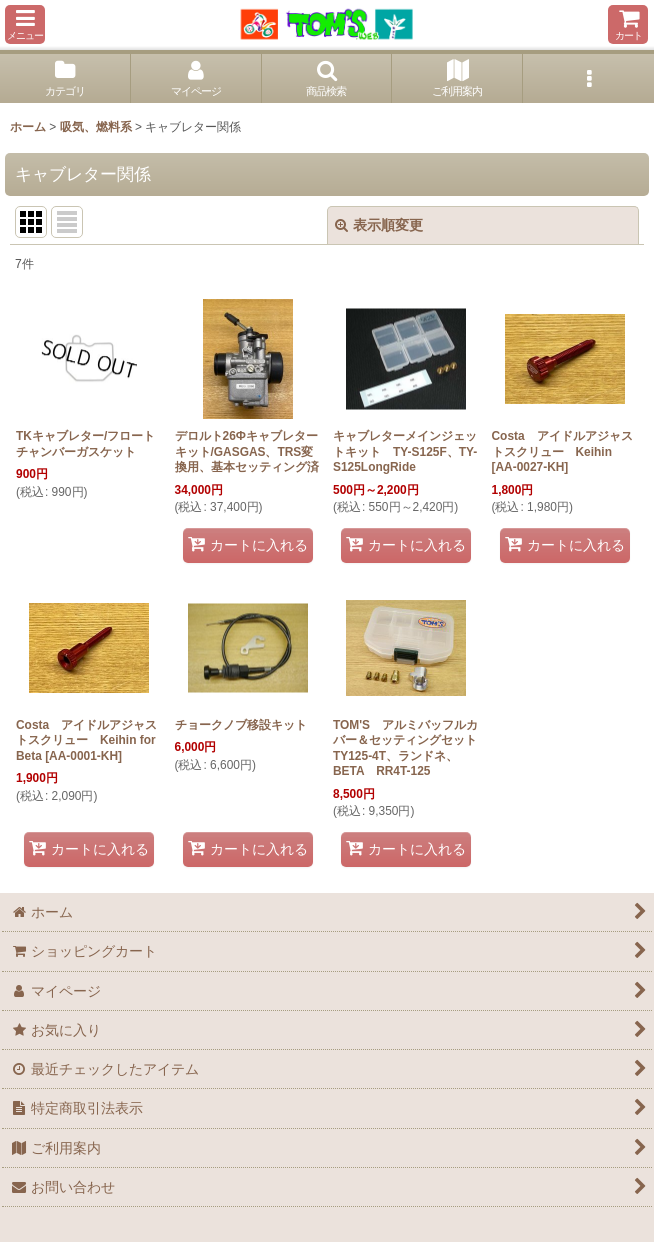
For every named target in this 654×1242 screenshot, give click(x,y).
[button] (25, 24)
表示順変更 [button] (379, 225)
